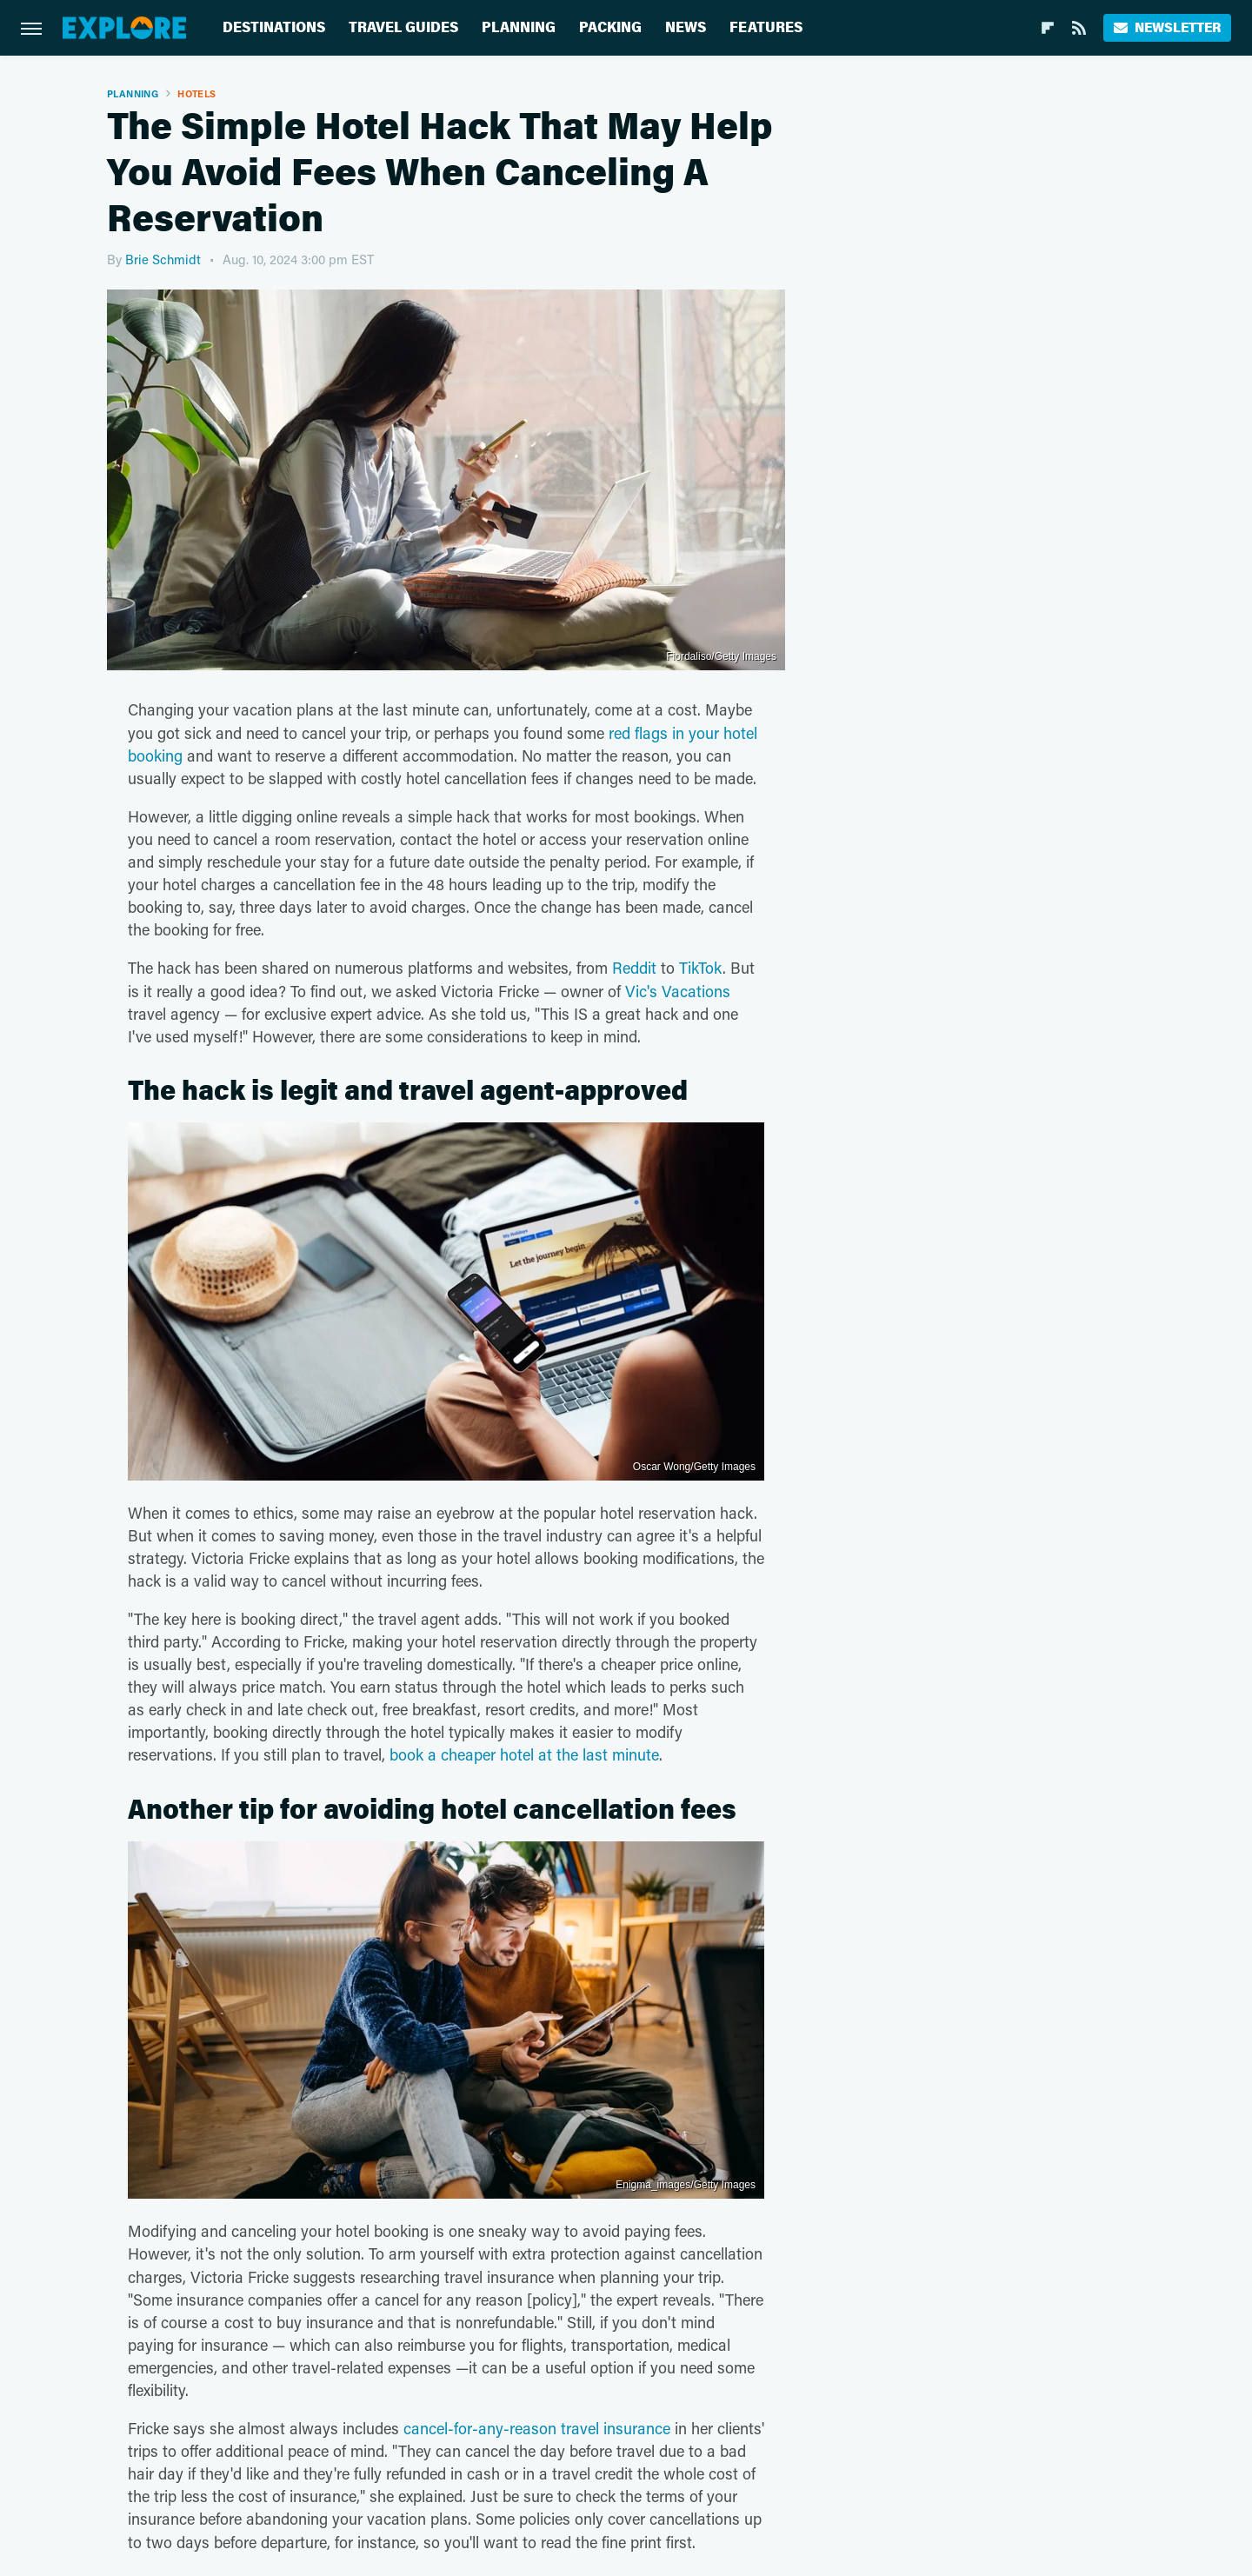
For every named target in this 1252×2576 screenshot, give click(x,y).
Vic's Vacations (677, 991)
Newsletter (1167, 27)
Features (765, 27)
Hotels (196, 93)
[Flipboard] (1048, 28)
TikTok (701, 967)
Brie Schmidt (163, 259)
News (685, 27)
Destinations (274, 27)
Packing (610, 27)
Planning (519, 27)
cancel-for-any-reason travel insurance (536, 2428)
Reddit (634, 967)
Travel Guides (403, 27)
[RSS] (1079, 28)
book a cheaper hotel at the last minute (524, 1754)
